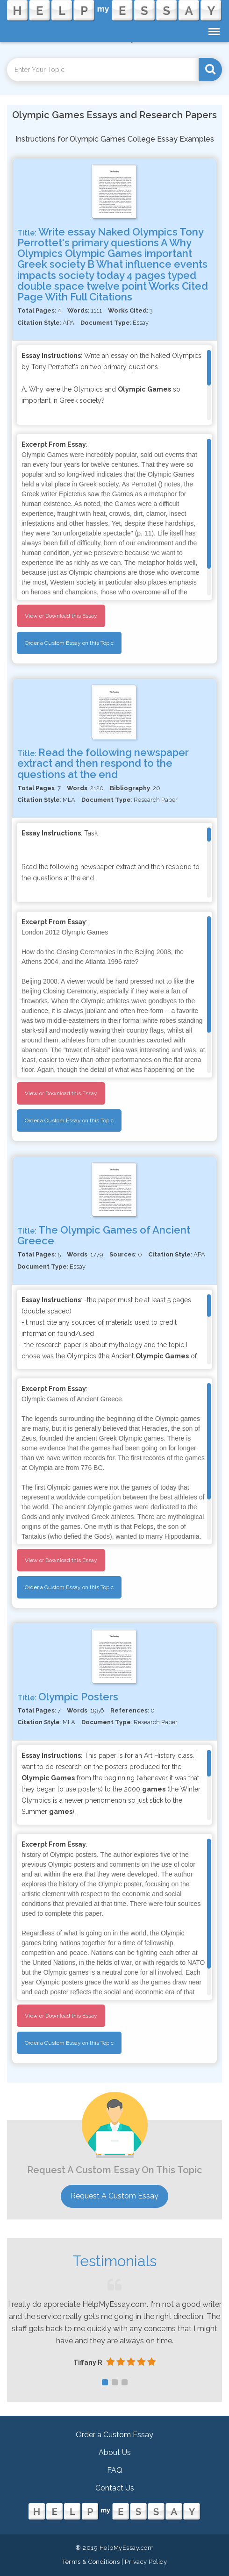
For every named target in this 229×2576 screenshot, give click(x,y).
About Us (115, 2452)
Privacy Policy (146, 2561)
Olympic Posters (78, 1697)
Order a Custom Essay (114, 2434)
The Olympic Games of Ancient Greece (103, 1235)
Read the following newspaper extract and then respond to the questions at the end (103, 763)
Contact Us (114, 2487)
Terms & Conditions (91, 2561)
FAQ (114, 2470)
